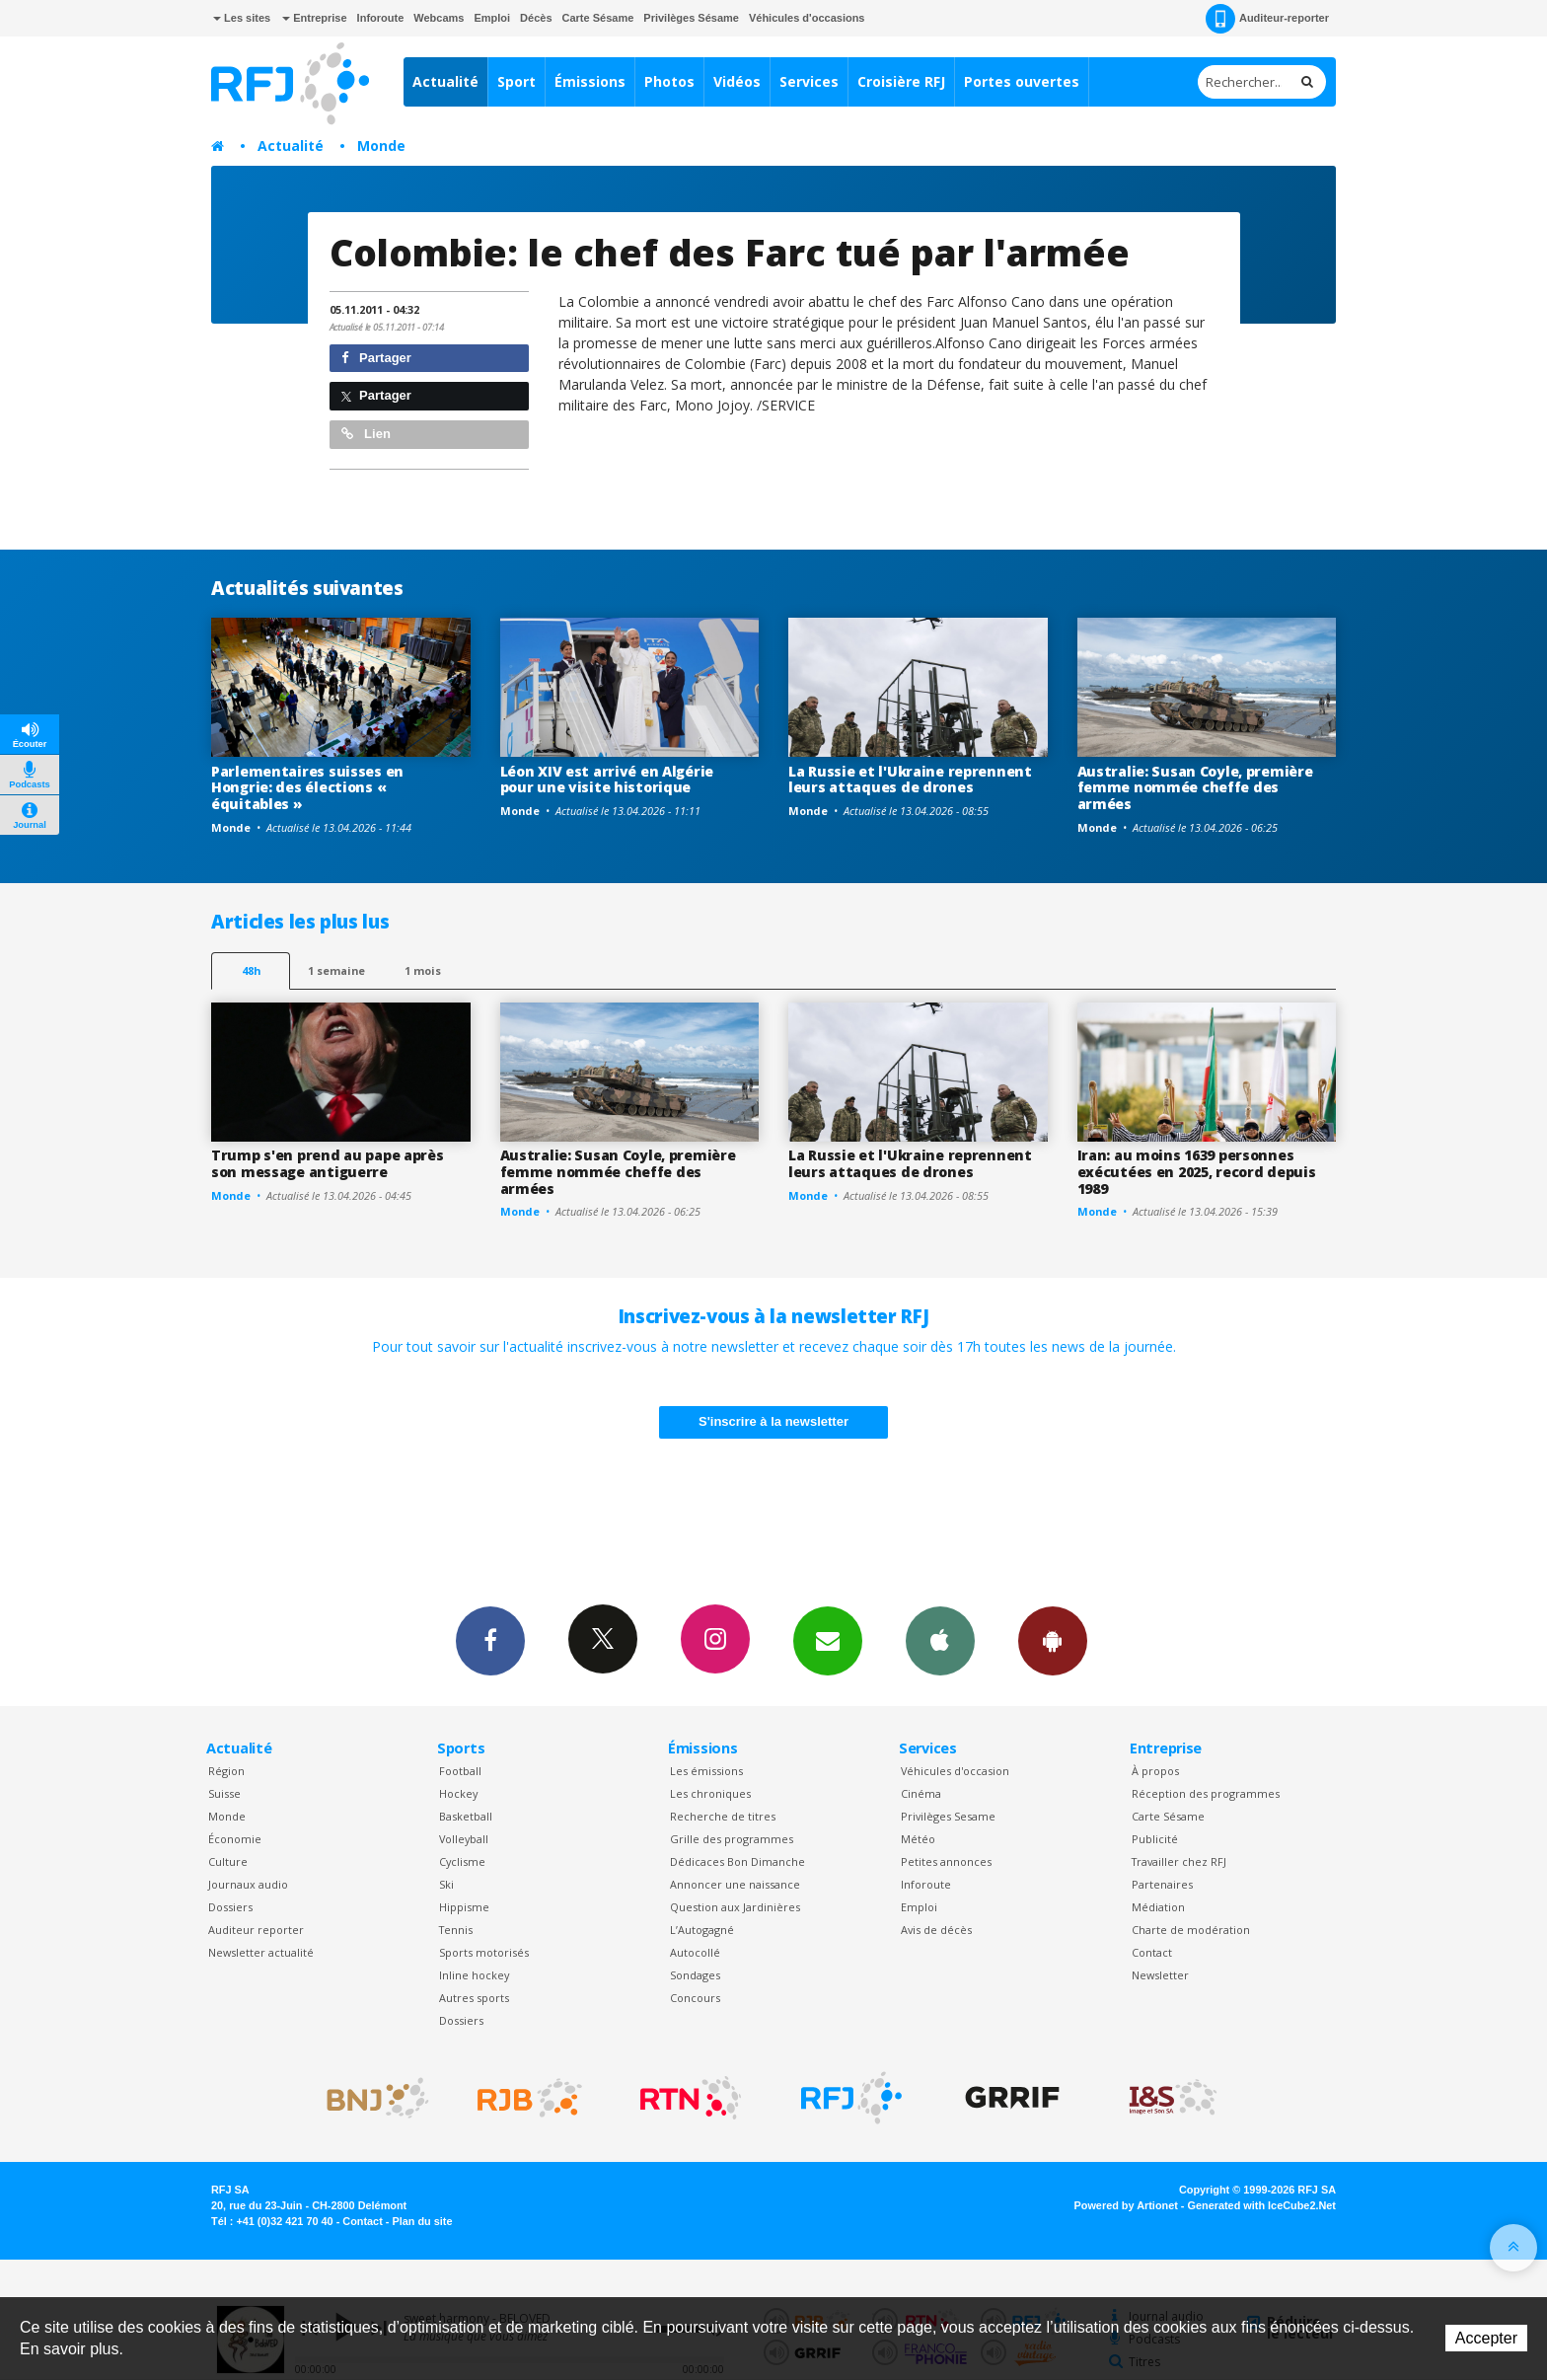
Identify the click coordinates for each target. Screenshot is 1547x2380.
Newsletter (1160, 1975)
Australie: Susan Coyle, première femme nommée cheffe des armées (1195, 788)
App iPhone (940, 1639)
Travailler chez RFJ (1179, 1861)
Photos (669, 81)
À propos (1155, 1770)
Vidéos (737, 81)
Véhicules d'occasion (955, 1770)
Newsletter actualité (261, 1952)
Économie (234, 1838)
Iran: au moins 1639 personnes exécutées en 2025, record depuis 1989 (1196, 1172)
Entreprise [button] (314, 18)
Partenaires (1162, 1884)
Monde (381, 145)
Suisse (224, 1793)
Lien (366, 433)
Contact (1152, 1952)
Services (809, 81)
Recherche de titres (722, 1816)
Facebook (490, 1639)
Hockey (458, 1793)
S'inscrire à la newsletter (773, 1421)
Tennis (456, 1929)
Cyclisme (462, 1861)
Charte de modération (1191, 1929)
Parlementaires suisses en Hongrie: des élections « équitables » (307, 788)
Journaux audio (248, 1884)
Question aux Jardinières (735, 1906)
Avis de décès (936, 1929)
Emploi (492, 18)
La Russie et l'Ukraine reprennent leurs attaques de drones (910, 779)
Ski (446, 1884)
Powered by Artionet (1126, 2205)
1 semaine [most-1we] (336, 970)
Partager (376, 357)
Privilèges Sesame (948, 1816)
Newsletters (827, 1639)
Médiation (1158, 1906)
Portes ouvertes (1021, 81)
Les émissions (706, 1770)
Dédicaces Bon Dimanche (737, 1861)
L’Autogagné (702, 1929)
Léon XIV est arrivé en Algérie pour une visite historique (607, 779)
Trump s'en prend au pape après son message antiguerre (327, 1163)
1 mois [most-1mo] (423, 970)
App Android (1052, 1639)
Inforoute (381, 18)
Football (460, 1770)
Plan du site (422, 2221)
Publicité (1155, 1838)
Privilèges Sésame (691, 18)
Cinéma (921, 1793)
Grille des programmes (731, 1838)
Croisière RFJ (901, 81)
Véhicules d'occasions (807, 18)
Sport (516, 81)
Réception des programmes (1206, 1793)
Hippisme (464, 1906)
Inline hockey (474, 1975)
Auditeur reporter (256, 1929)
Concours (695, 1997)
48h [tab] (251, 970)
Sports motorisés (484, 1952)
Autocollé (695, 1952)
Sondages (695, 1975)
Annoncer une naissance (735, 1884)
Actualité (445, 81)
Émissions (590, 81)
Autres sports (474, 1997)
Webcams (438, 18)
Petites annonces (946, 1861)
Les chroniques (710, 1793)
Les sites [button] (241, 18)
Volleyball (463, 1838)
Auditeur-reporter (1267, 19)
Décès (536, 18)
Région (226, 1770)
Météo (918, 1838)
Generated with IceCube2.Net (1262, 2205)
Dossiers (230, 1906)
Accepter (1486, 2338)
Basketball (465, 1816)
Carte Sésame (598, 18)
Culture (228, 1861)
